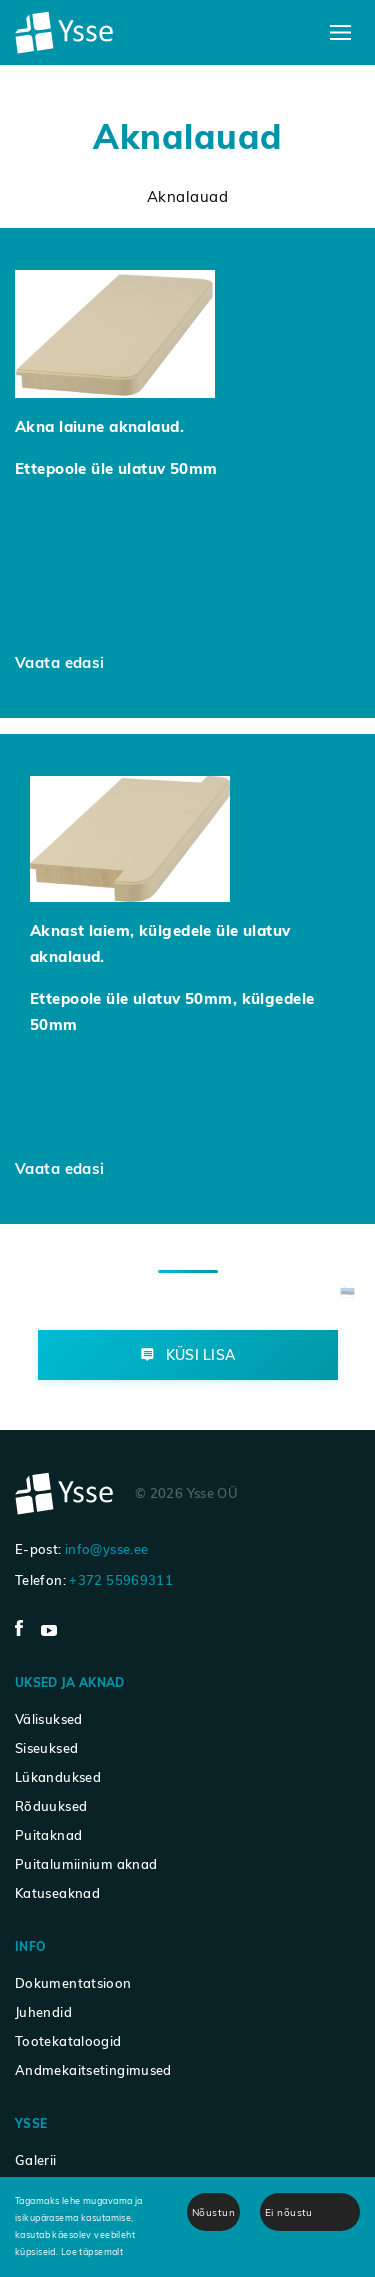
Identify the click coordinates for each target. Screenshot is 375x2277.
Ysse (31, 2123)
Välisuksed (49, 1719)
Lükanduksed (58, 1777)
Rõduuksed (51, 1806)
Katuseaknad (57, 1893)
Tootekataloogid (68, 2041)
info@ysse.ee (106, 1549)
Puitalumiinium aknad (86, 1864)
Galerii (36, 2160)
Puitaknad (48, 1835)
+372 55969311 (121, 1580)
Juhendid (43, 2012)
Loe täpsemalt (92, 2251)
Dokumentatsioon (73, 1983)
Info (30, 1946)
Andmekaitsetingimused (93, 2070)
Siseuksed (46, 1748)
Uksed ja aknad (70, 1682)
